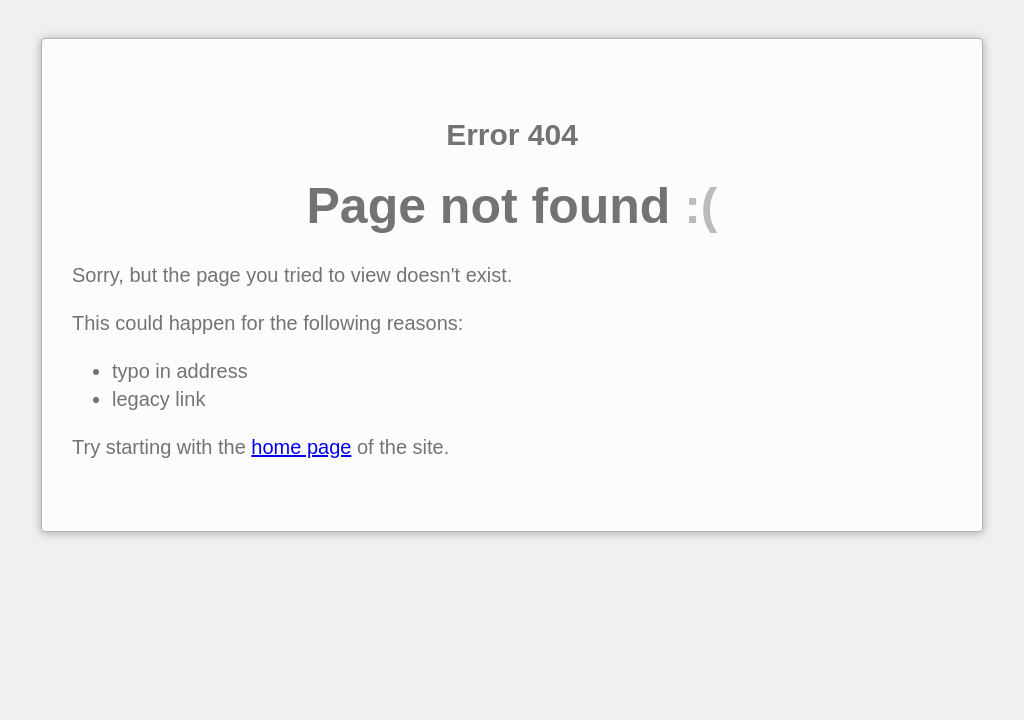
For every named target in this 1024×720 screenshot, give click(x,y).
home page (301, 447)
